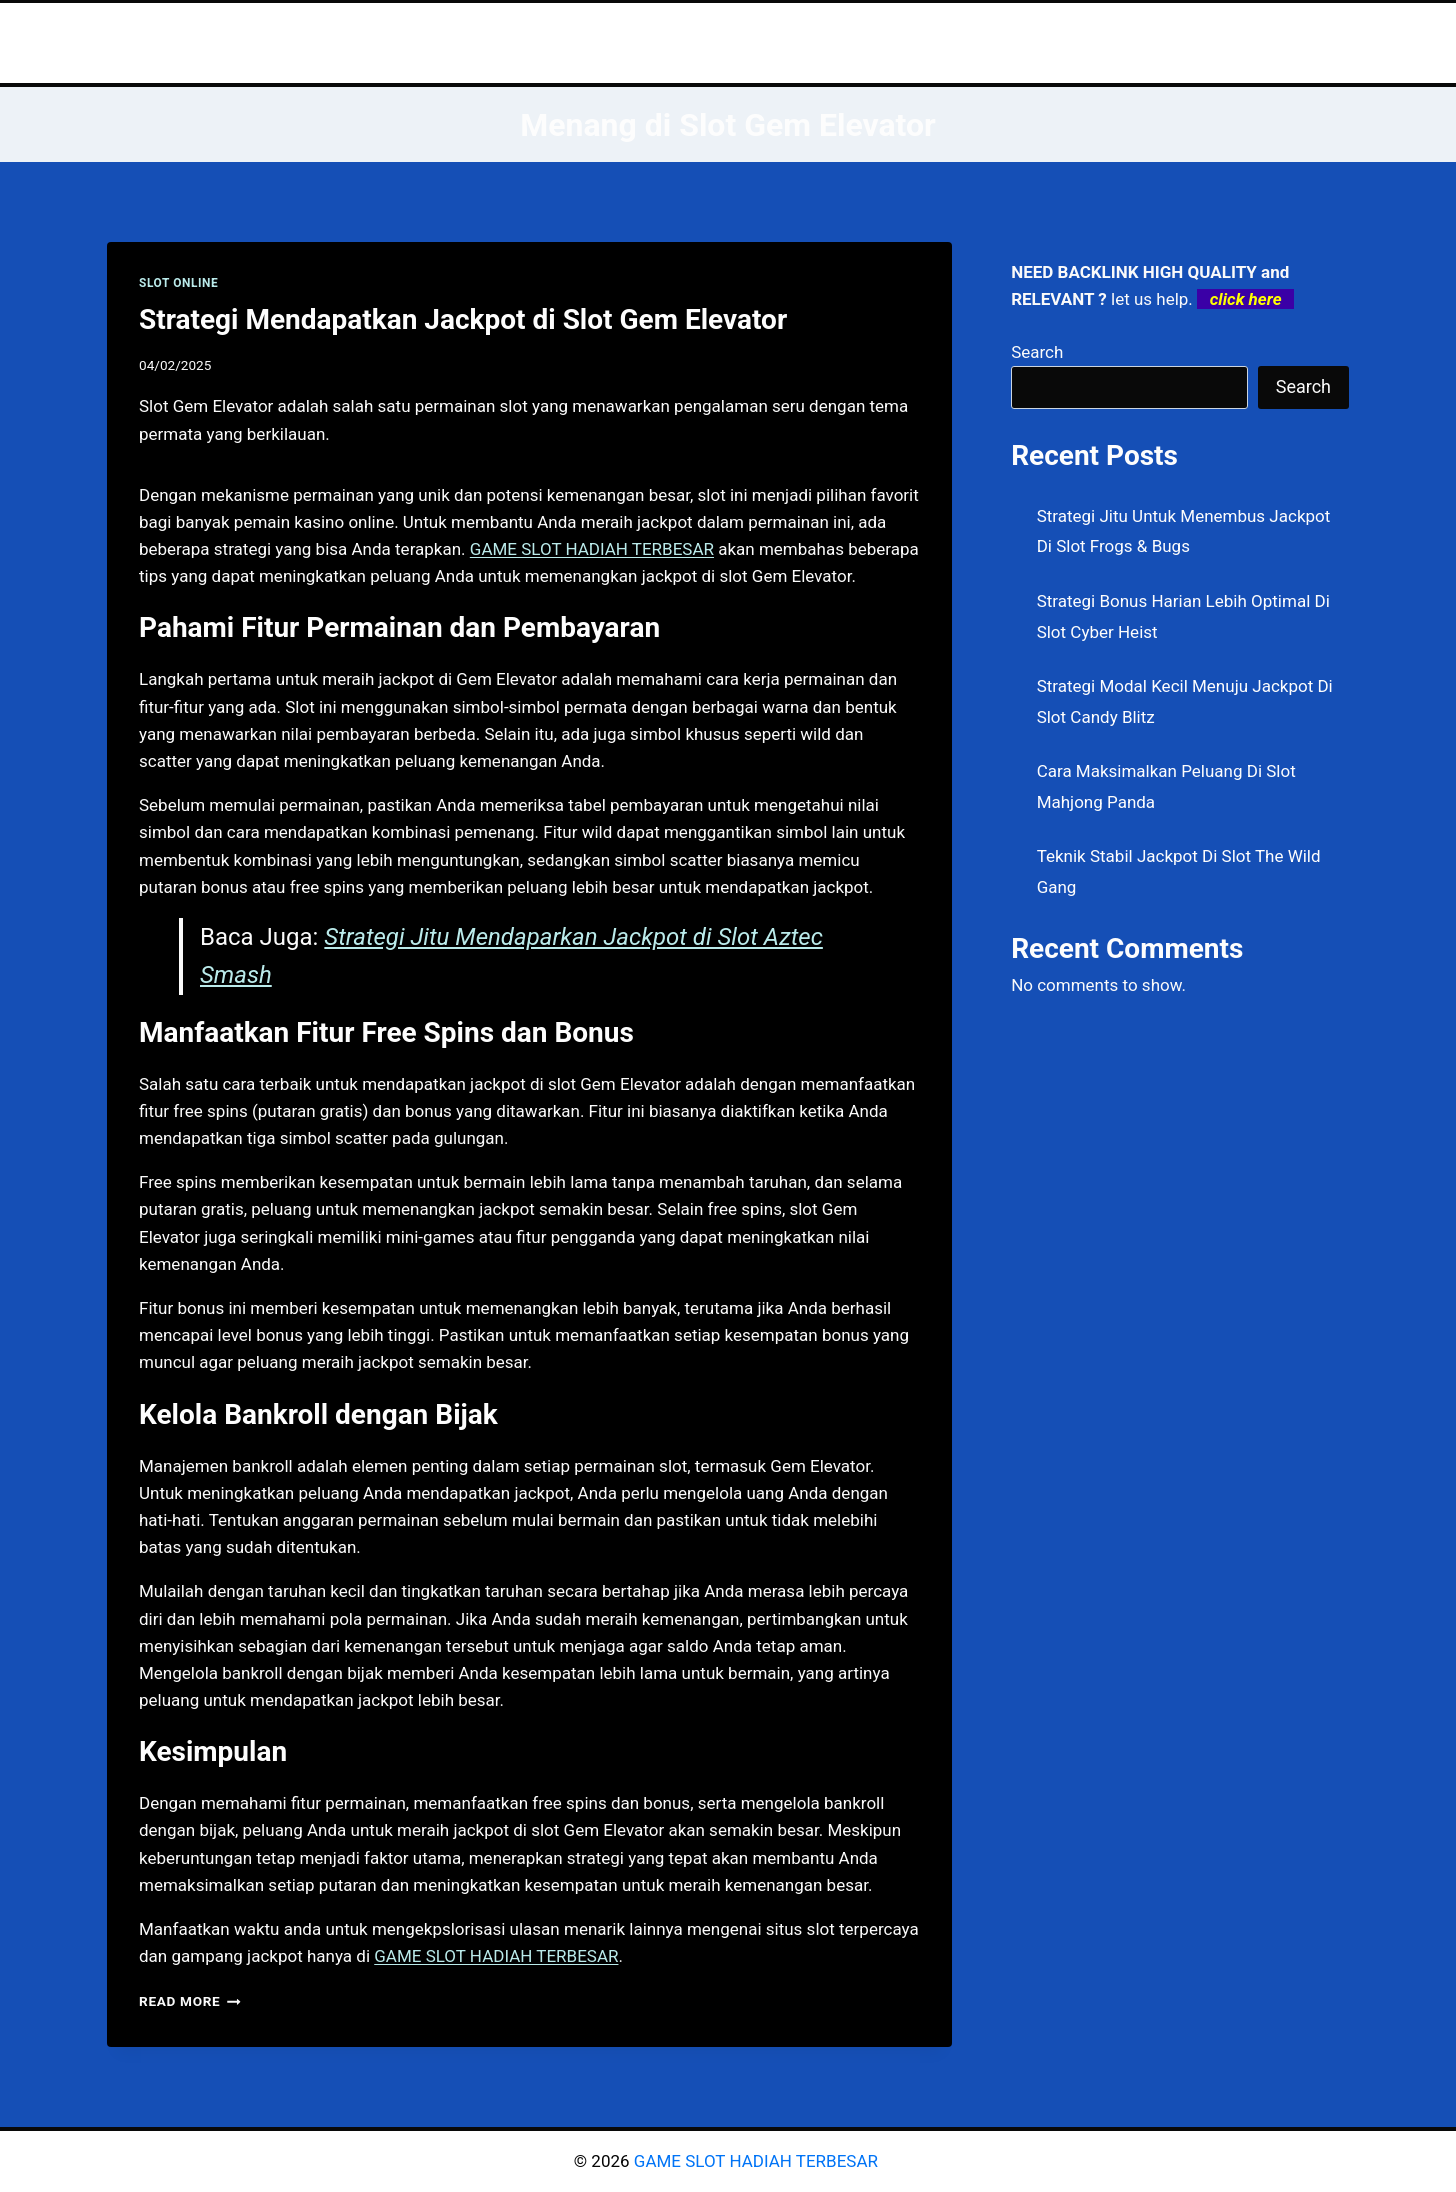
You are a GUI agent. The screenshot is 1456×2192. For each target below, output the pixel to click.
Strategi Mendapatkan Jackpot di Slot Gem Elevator (463, 319)
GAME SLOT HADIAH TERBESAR (758, 2161)
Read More (190, 2001)
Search (1037, 352)
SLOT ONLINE (178, 283)
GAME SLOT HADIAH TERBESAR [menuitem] (592, 549)
